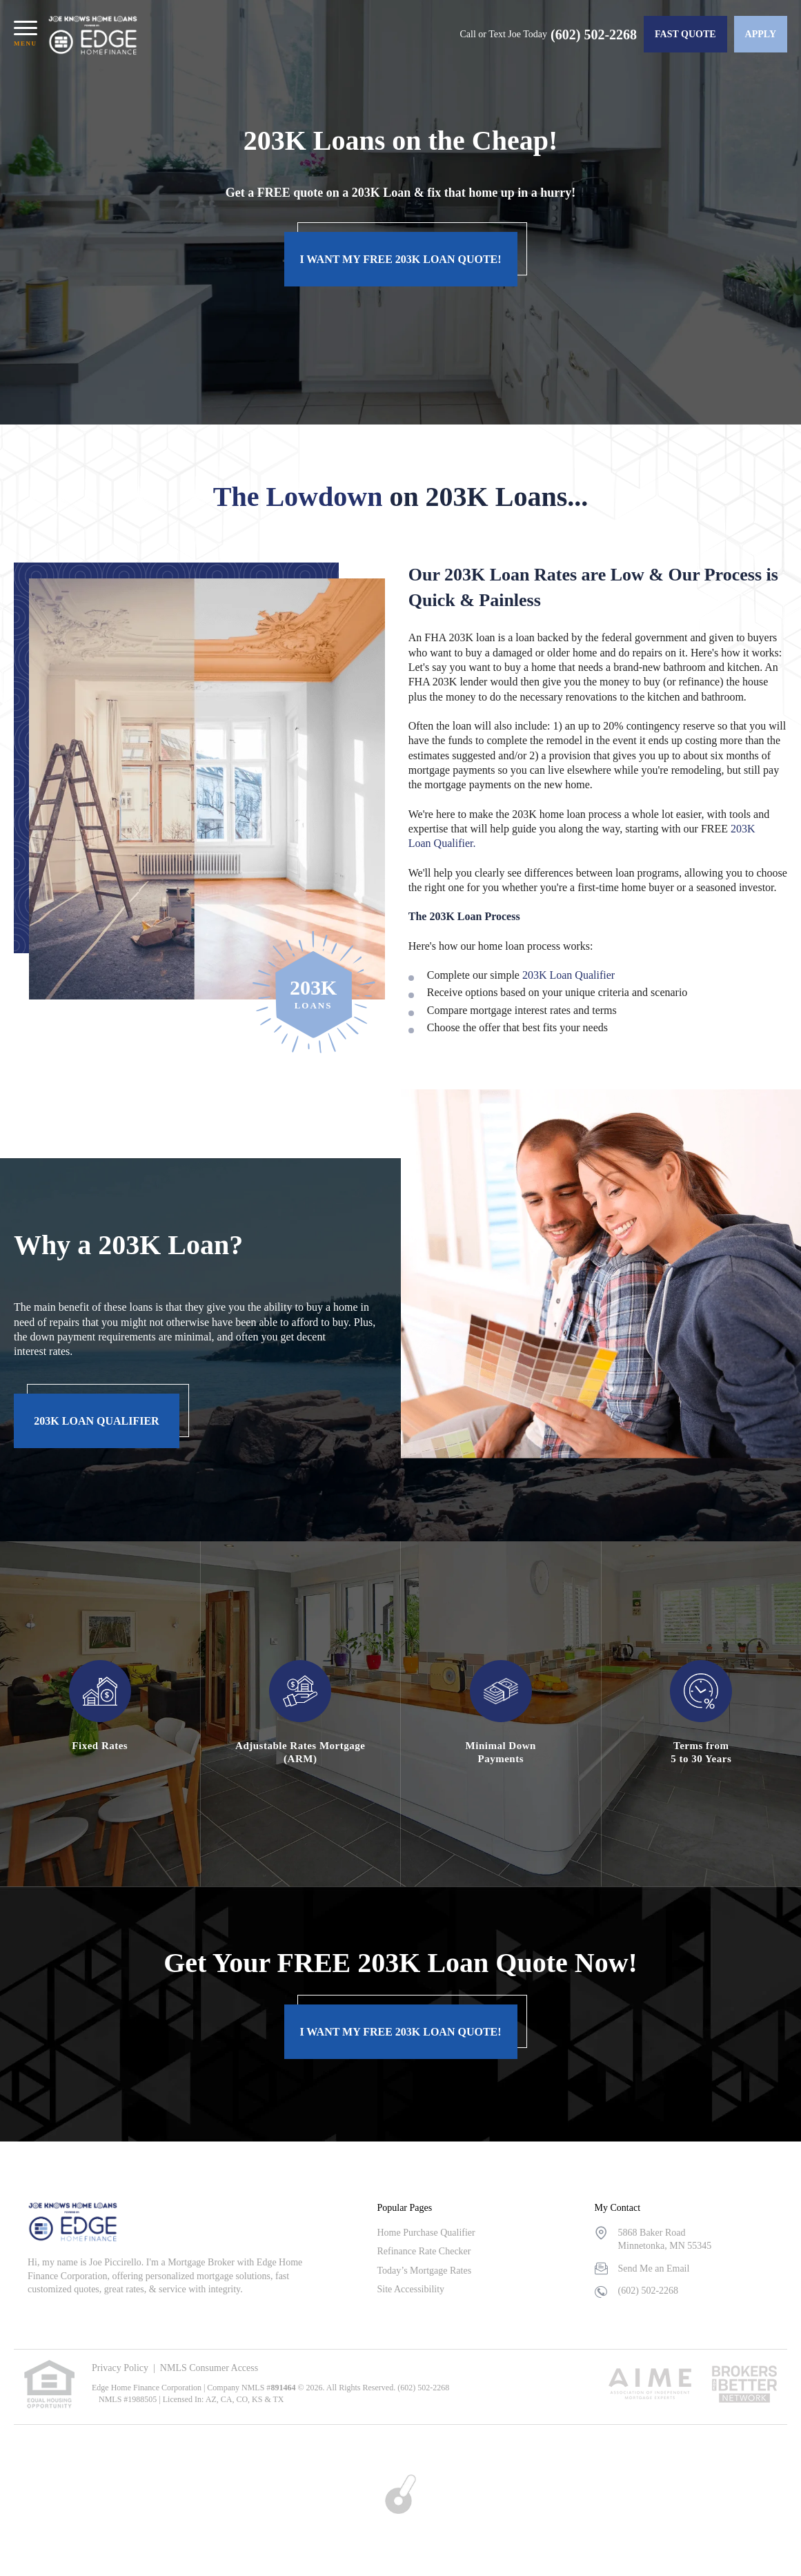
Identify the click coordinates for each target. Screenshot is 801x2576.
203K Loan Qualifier (568, 975)
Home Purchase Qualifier (426, 2232)
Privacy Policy (120, 2368)
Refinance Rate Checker (424, 2251)
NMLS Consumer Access (209, 2368)
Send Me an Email (654, 2268)
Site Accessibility (410, 2289)
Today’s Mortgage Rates (424, 2270)
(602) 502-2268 (594, 34)
